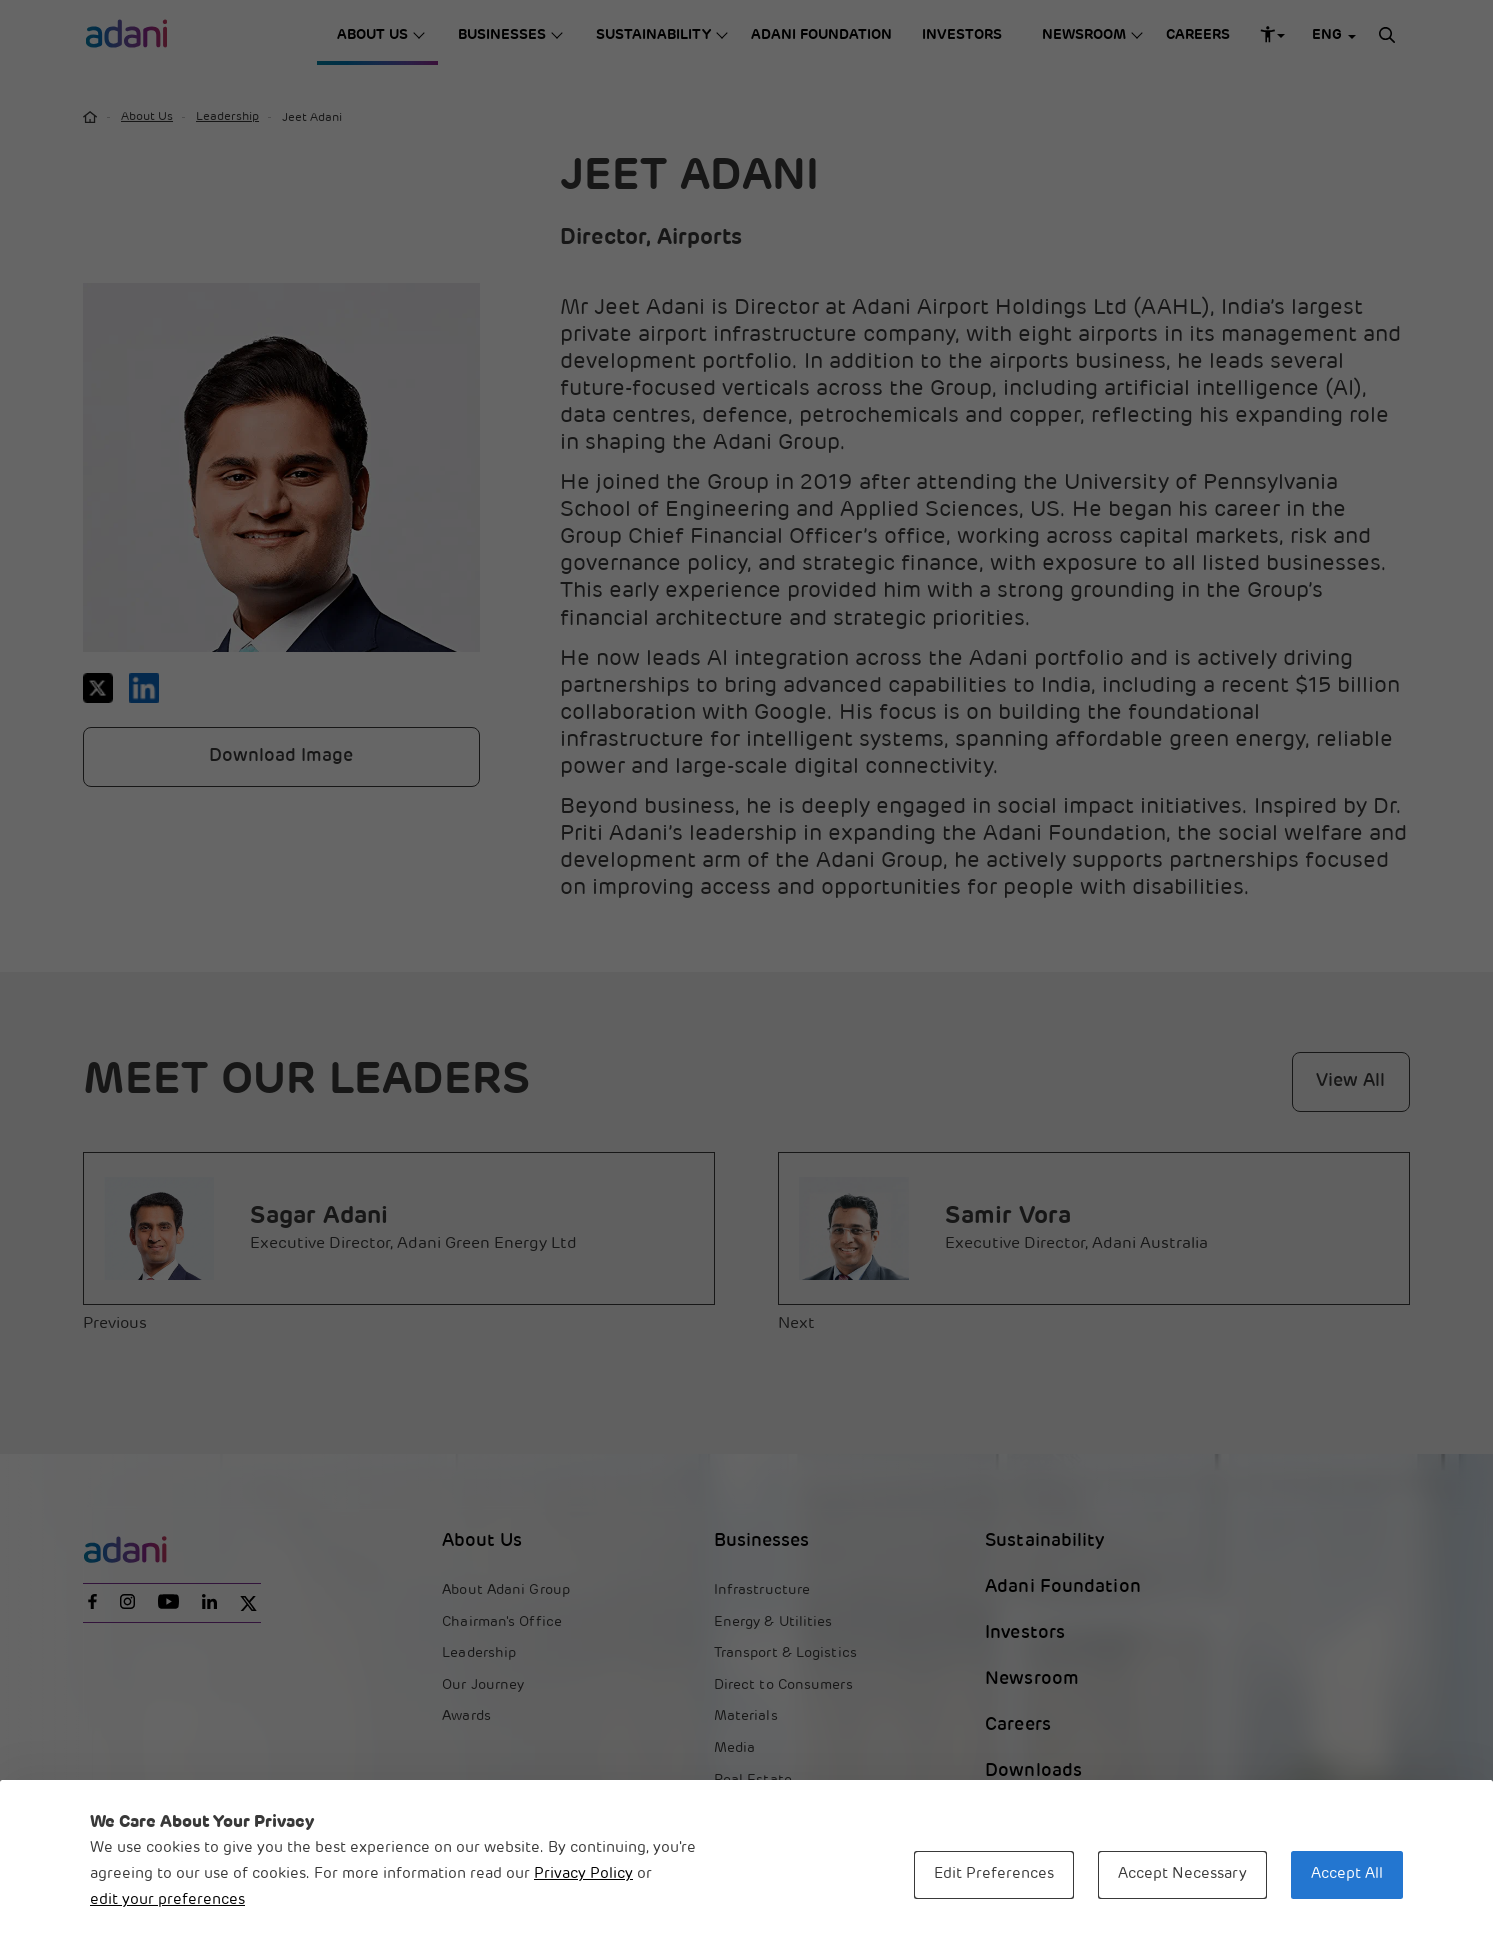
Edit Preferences (994, 1874)
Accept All (1347, 1874)
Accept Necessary (1182, 1874)
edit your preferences (167, 1900)
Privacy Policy (583, 1874)
